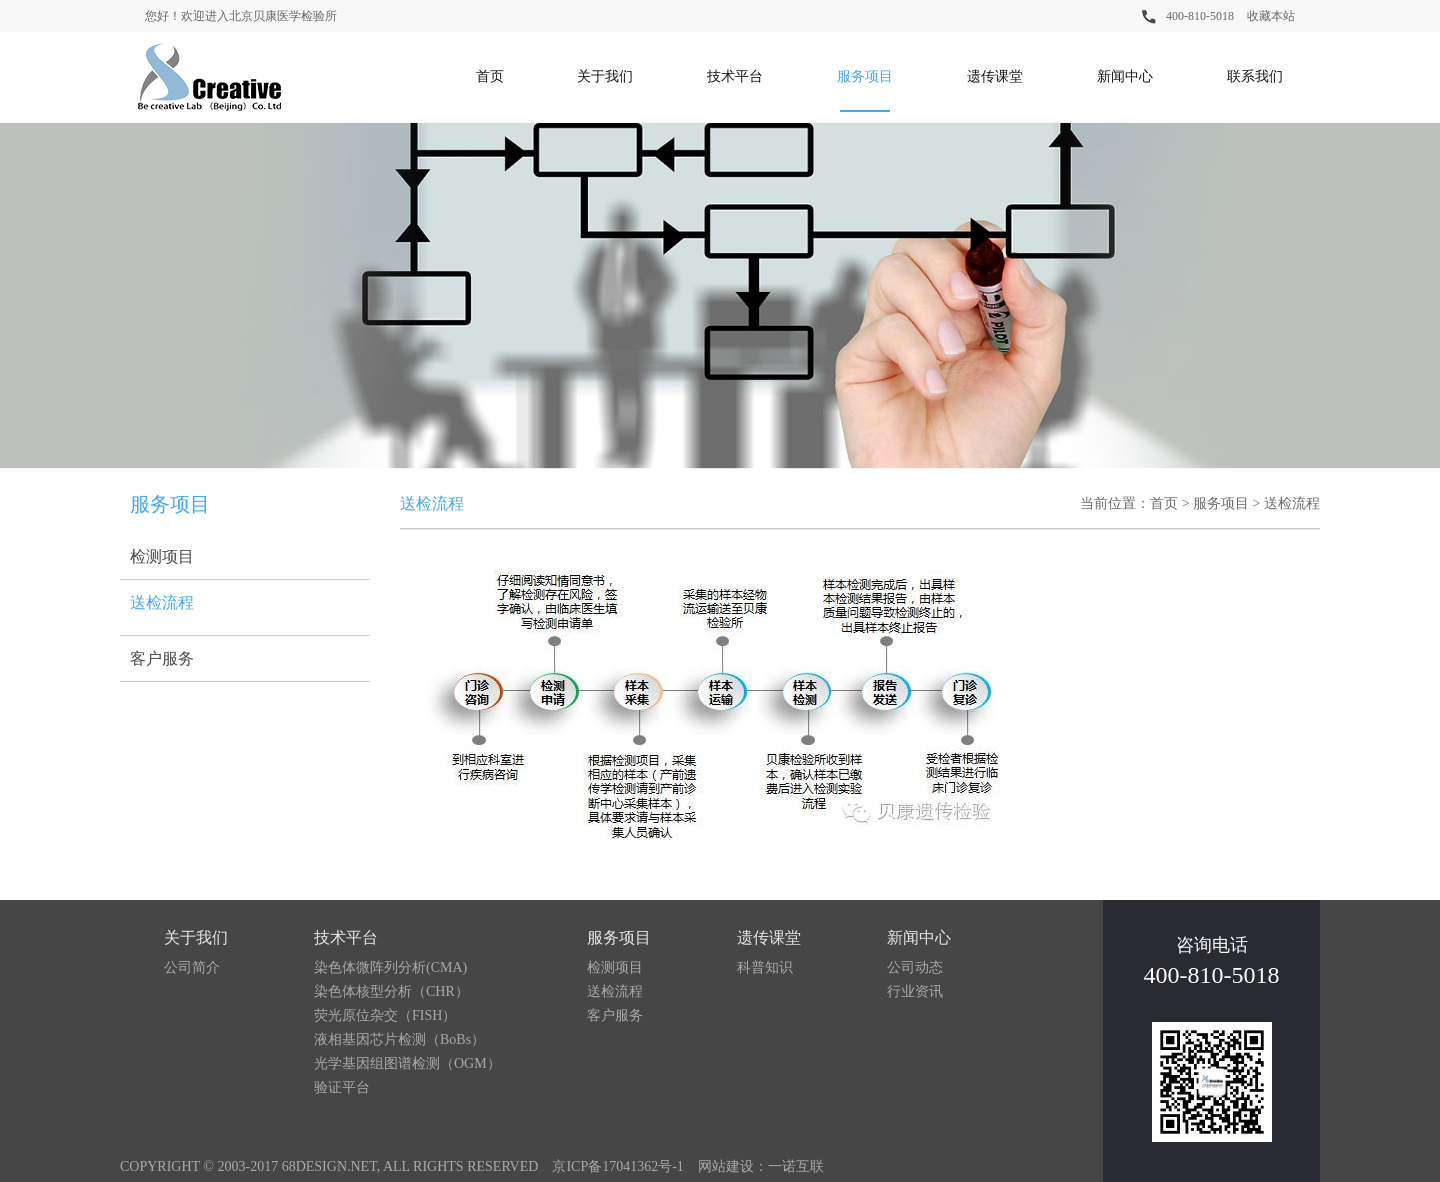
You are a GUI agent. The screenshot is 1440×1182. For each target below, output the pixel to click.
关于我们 (605, 76)
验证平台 (342, 1087)
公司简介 (192, 967)
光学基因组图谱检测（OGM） (407, 1063)
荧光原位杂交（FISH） (385, 1015)
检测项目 (162, 556)
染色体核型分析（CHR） (391, 991)
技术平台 (735, 76)
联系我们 (1255, 76)
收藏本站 (1271, 16)
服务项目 (865, 76)
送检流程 (162, 602)
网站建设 (726, 1166)
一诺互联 (796, 1166)
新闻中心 (1125, 76)
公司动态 (915, 967)
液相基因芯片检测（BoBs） (399, 1039)
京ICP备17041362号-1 (617, 1166)
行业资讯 (915, 991)
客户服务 (162, 658)
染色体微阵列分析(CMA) (390, 967)
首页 (490, 76)
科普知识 (765, 967)
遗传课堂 (995, 76)
